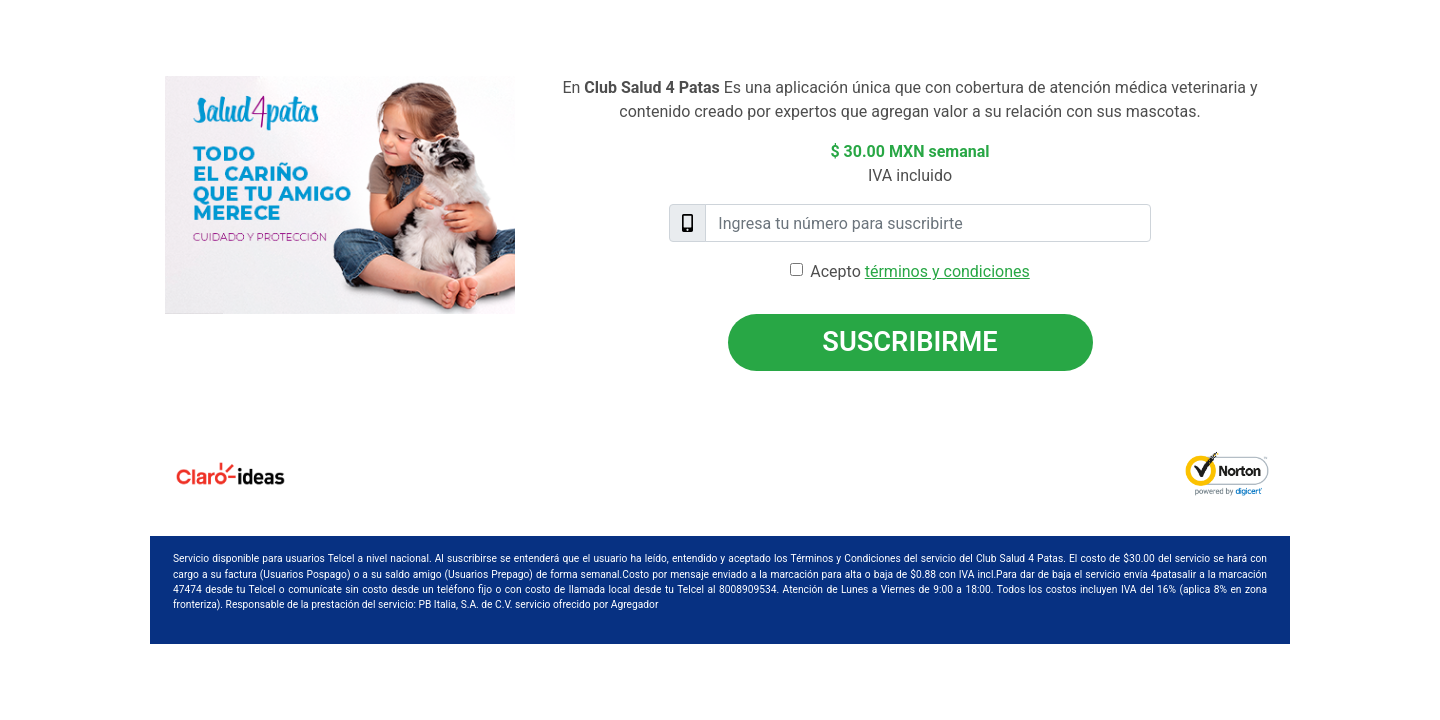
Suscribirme (909, 342)
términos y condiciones (947, 271)
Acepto (919, 271)
